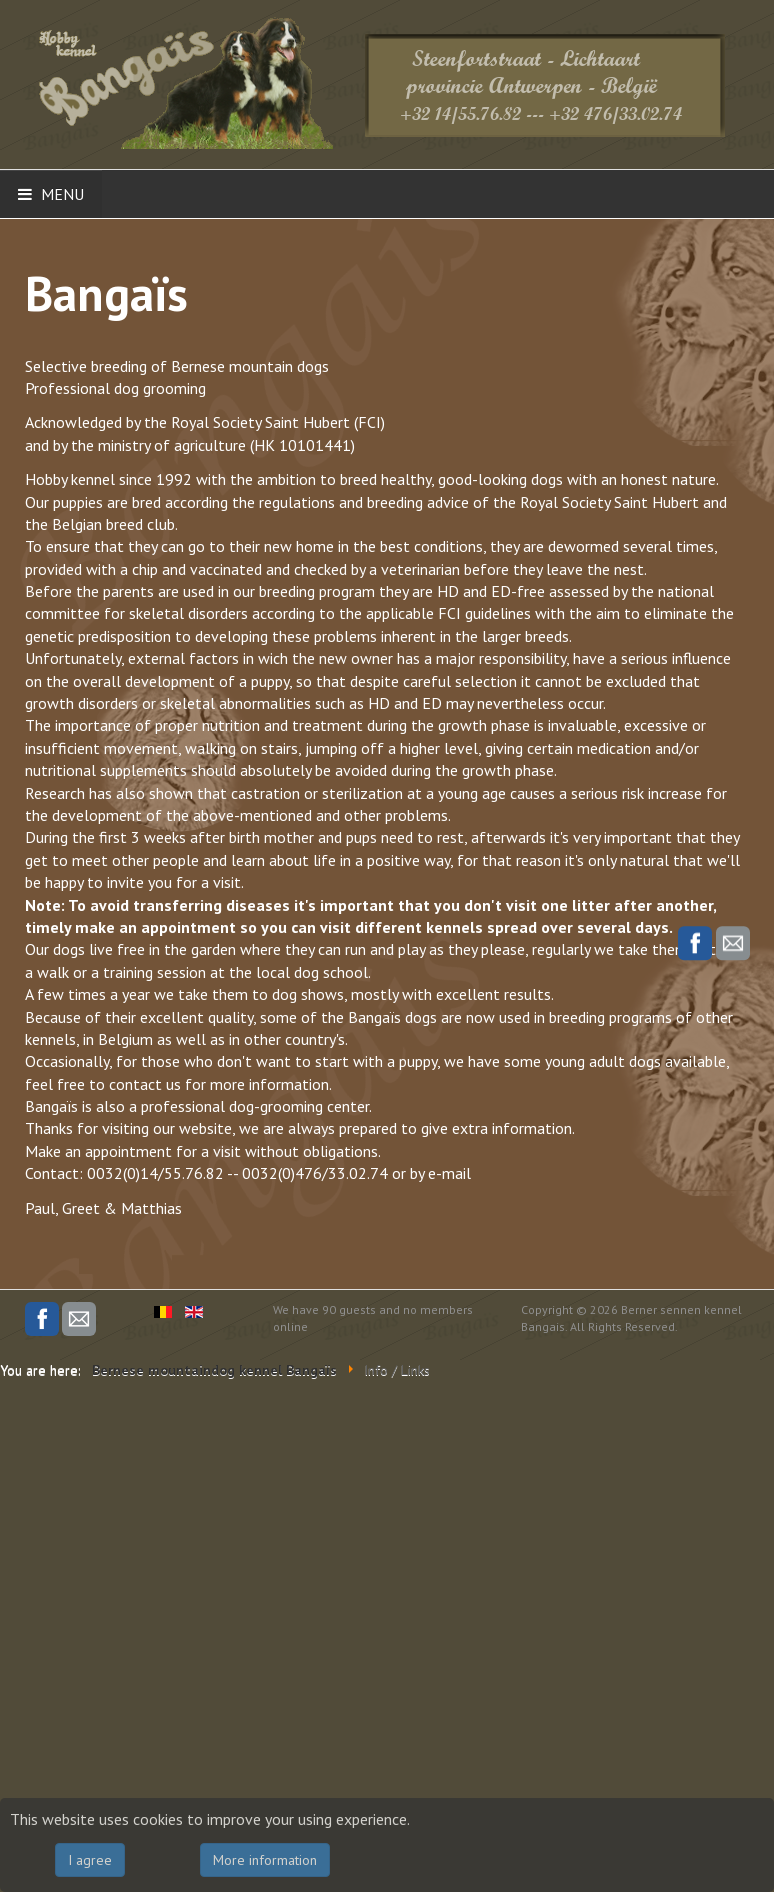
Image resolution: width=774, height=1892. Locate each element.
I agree (90, 1860)
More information (265, 1860)
